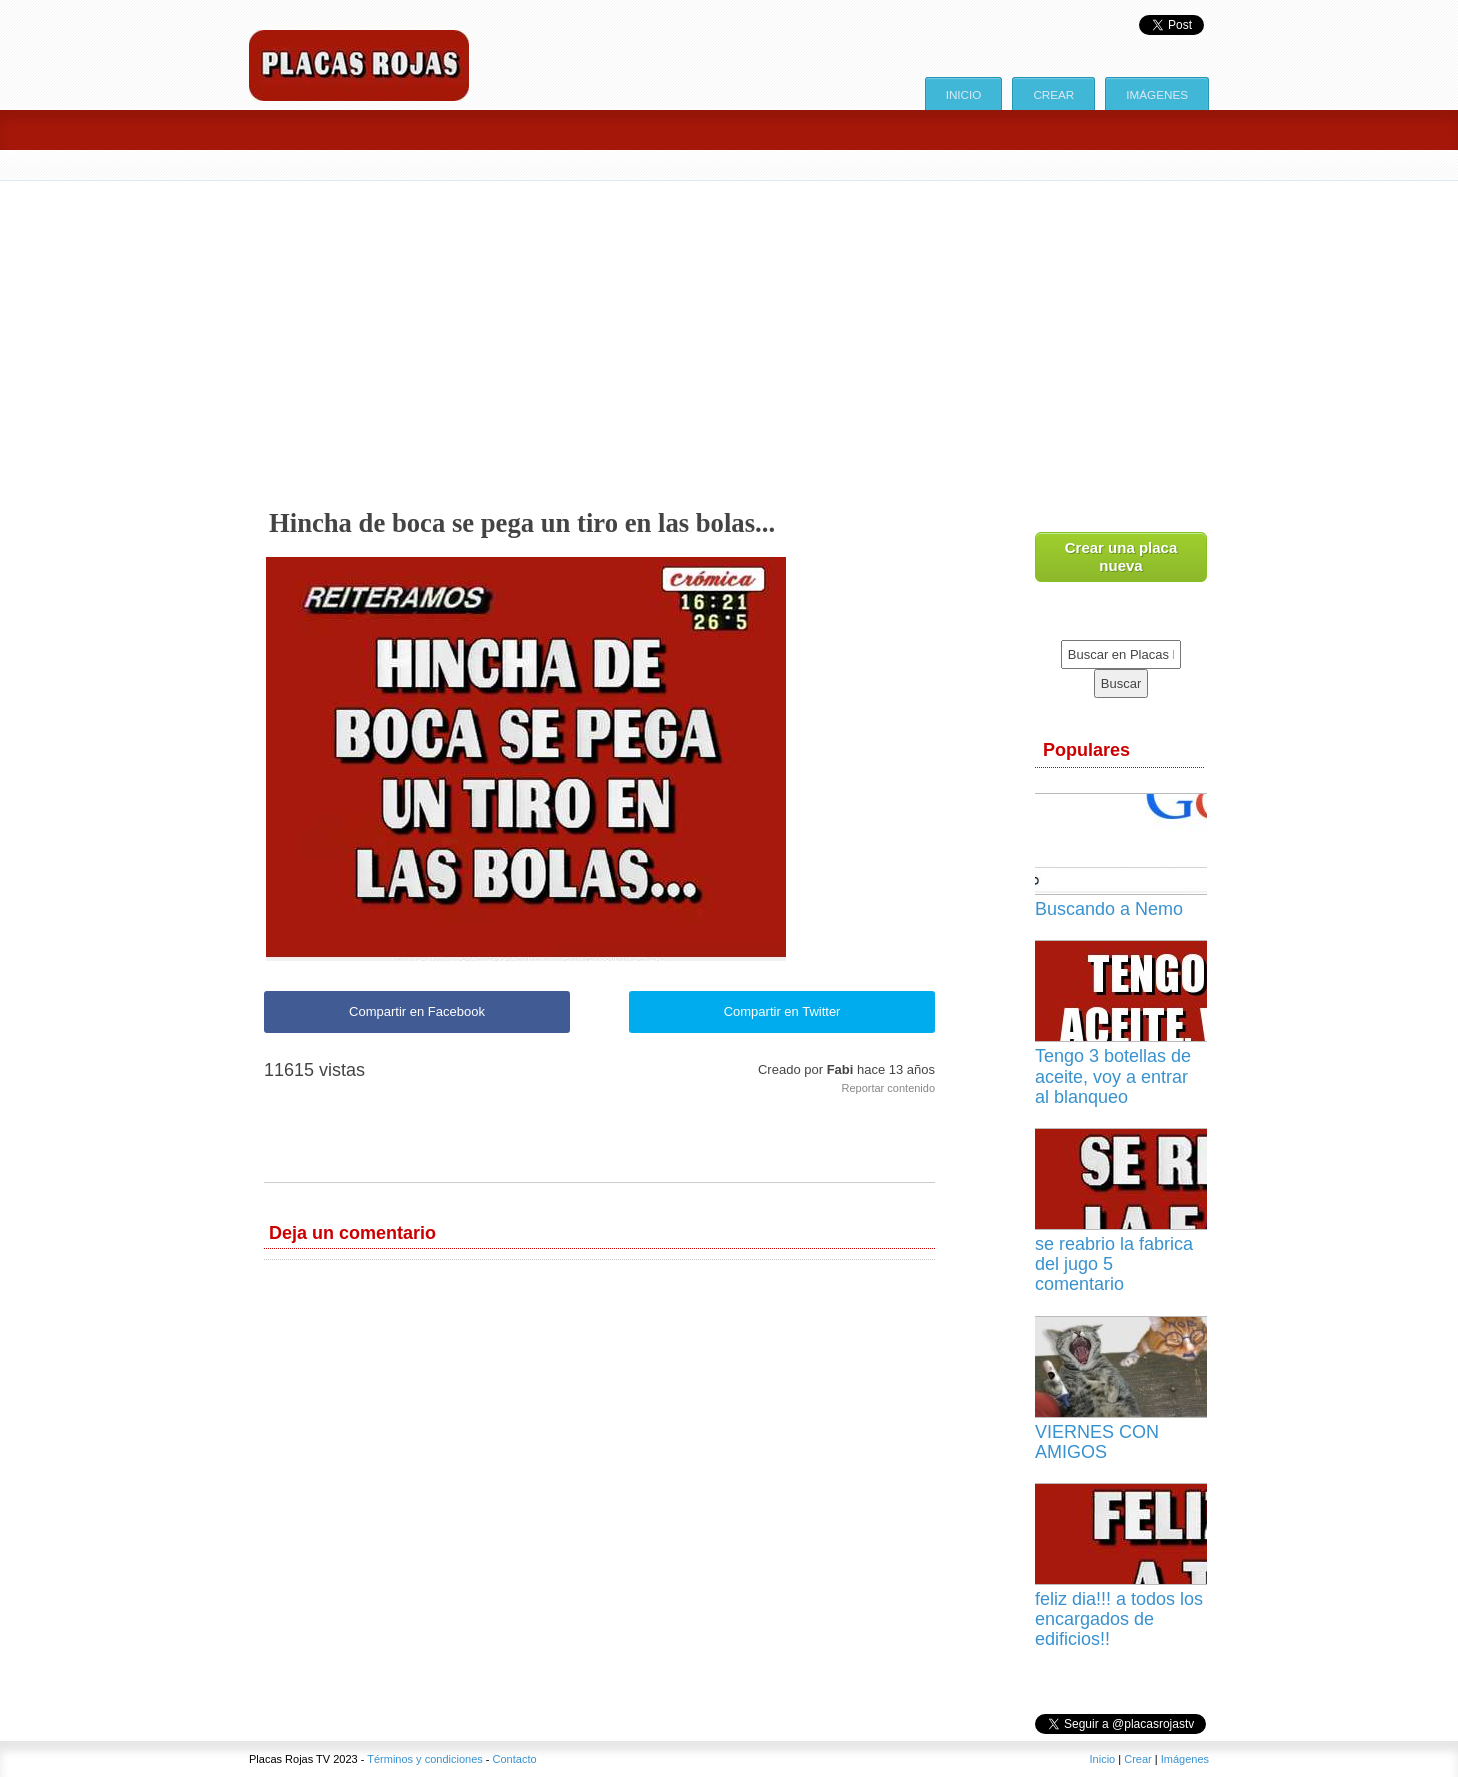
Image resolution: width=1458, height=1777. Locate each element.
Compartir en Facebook (417, 1011)
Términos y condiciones (425, 1759)
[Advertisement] (729, 331)
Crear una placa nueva (1121, 556)
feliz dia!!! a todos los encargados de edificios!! (1119, 1619)
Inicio (964, 94)
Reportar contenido (888, 1088)
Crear (1053, 94)
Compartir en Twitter (782, 1011)
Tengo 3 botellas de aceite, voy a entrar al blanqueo (1113, 1076)
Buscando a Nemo (1109, 909)
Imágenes (1157, 94)
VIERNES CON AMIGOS (1097, 1442)
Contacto (515, 1759)
